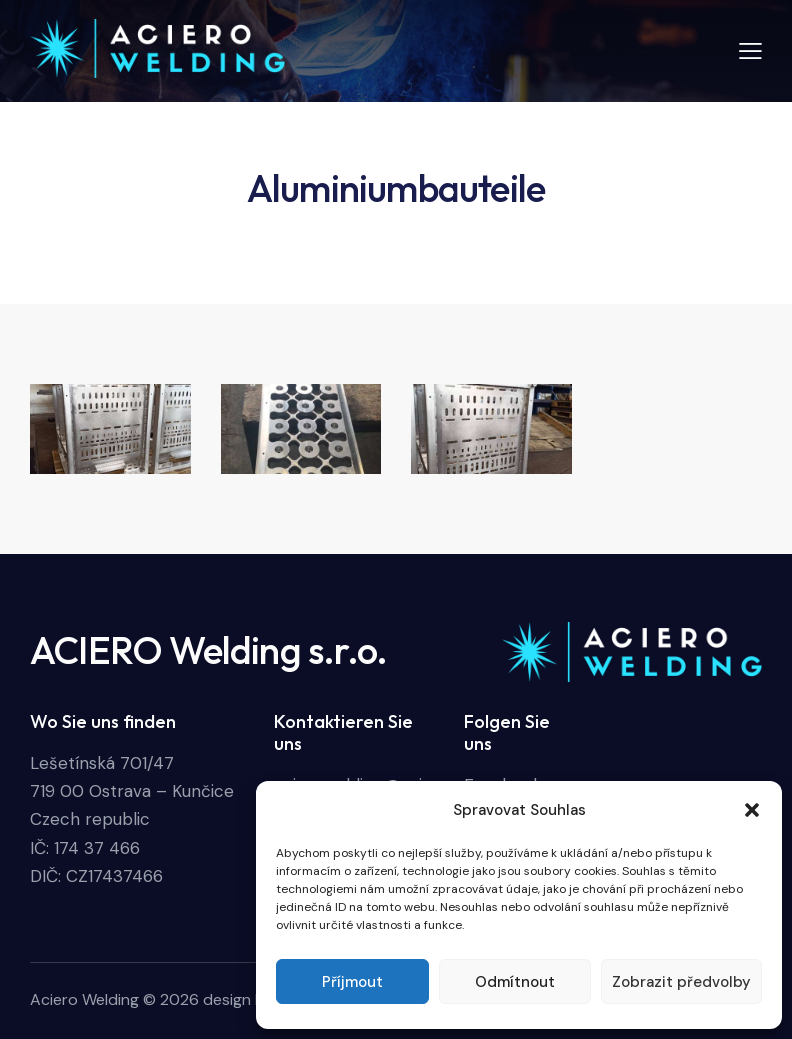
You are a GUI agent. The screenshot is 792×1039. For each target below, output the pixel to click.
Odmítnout (515, 982)
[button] (752, 810)
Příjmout (352, 982)
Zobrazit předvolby (681, 982)
